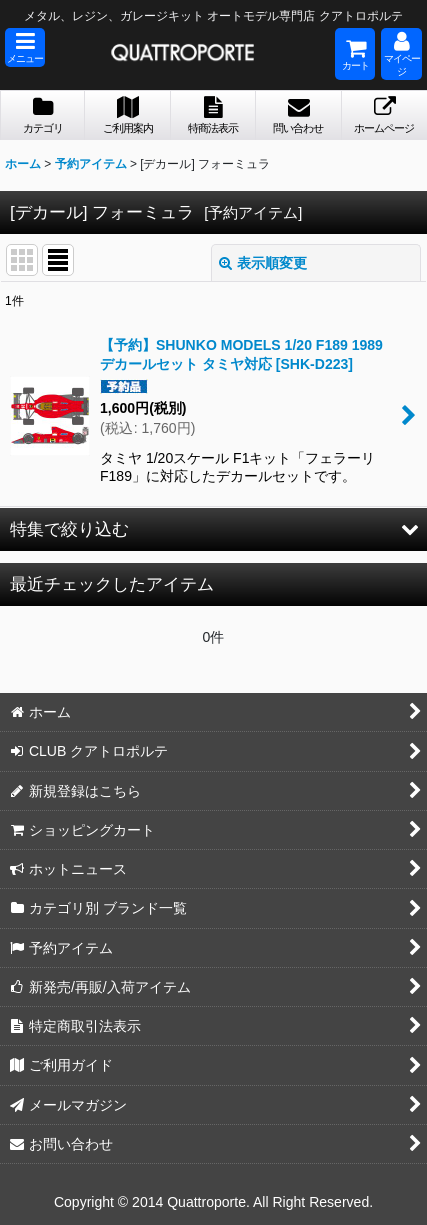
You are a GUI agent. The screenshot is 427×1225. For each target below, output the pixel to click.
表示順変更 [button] (263, 263)
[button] (25, 47)
